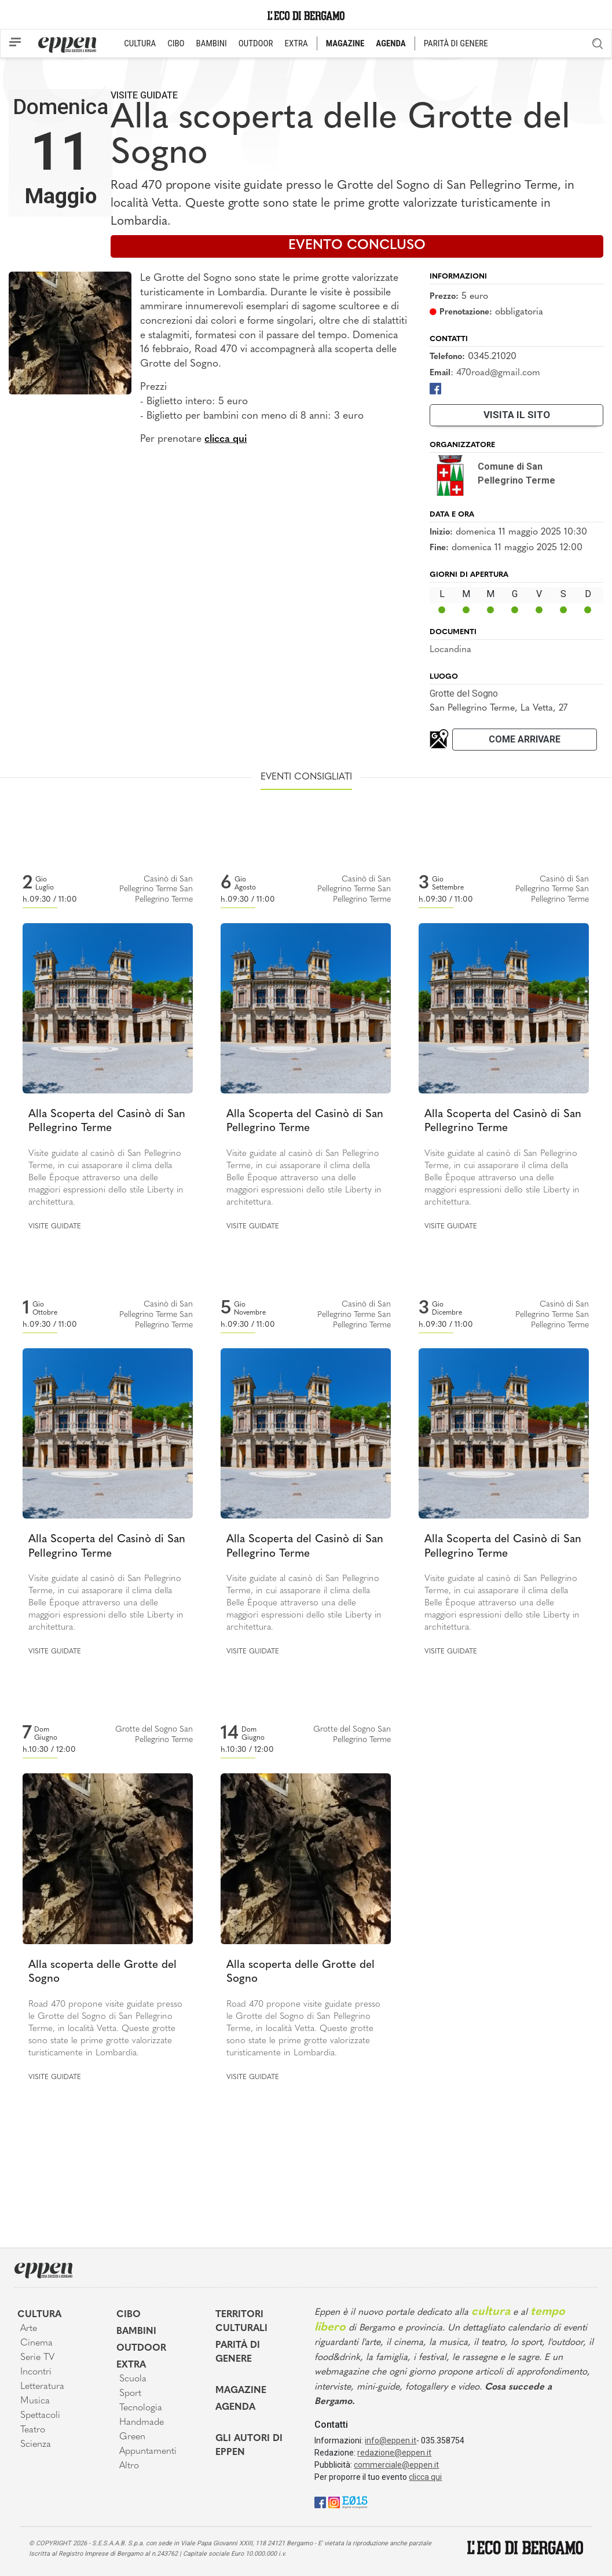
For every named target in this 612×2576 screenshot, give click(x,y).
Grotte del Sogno (464, 693)
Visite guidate (144, 95)
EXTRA (296, 43)
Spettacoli (40, 2415)
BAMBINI (211, 43)
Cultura (39, 2314)
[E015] (354, 2501)
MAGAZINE (345, 43)
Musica (35, 2401)
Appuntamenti (148, 2451)
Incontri (36, 2372)
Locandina (450, 649)
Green (132, 2437)
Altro (129, 2466)
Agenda (235, 2407)
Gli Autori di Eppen (249, 2445)
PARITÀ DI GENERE (456, 43)
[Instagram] (334, 2501)
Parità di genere (237, 2352)
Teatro (32, 2430)
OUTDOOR (256, 43)
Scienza (35, 2444)
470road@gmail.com (498, 373)
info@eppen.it (390, 2440)
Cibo (128, 2314)
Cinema (36, 2343)
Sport (130, 2393)
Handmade (141, 2422)
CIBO (175, 43)
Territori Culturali (241, 2321)
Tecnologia (140, 2408)
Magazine (240, 2390)
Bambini (136, 2331)
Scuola (132, 2379)
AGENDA (390, 43)
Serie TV (37, 2357)
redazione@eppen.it (394, 2452)
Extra (131, 2365)
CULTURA (140, 43)
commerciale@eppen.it (396, 2464)
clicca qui (225, 439)
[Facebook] (435, 387)
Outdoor (141, 2348)
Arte (28, 2328)
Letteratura (42, 2386)
